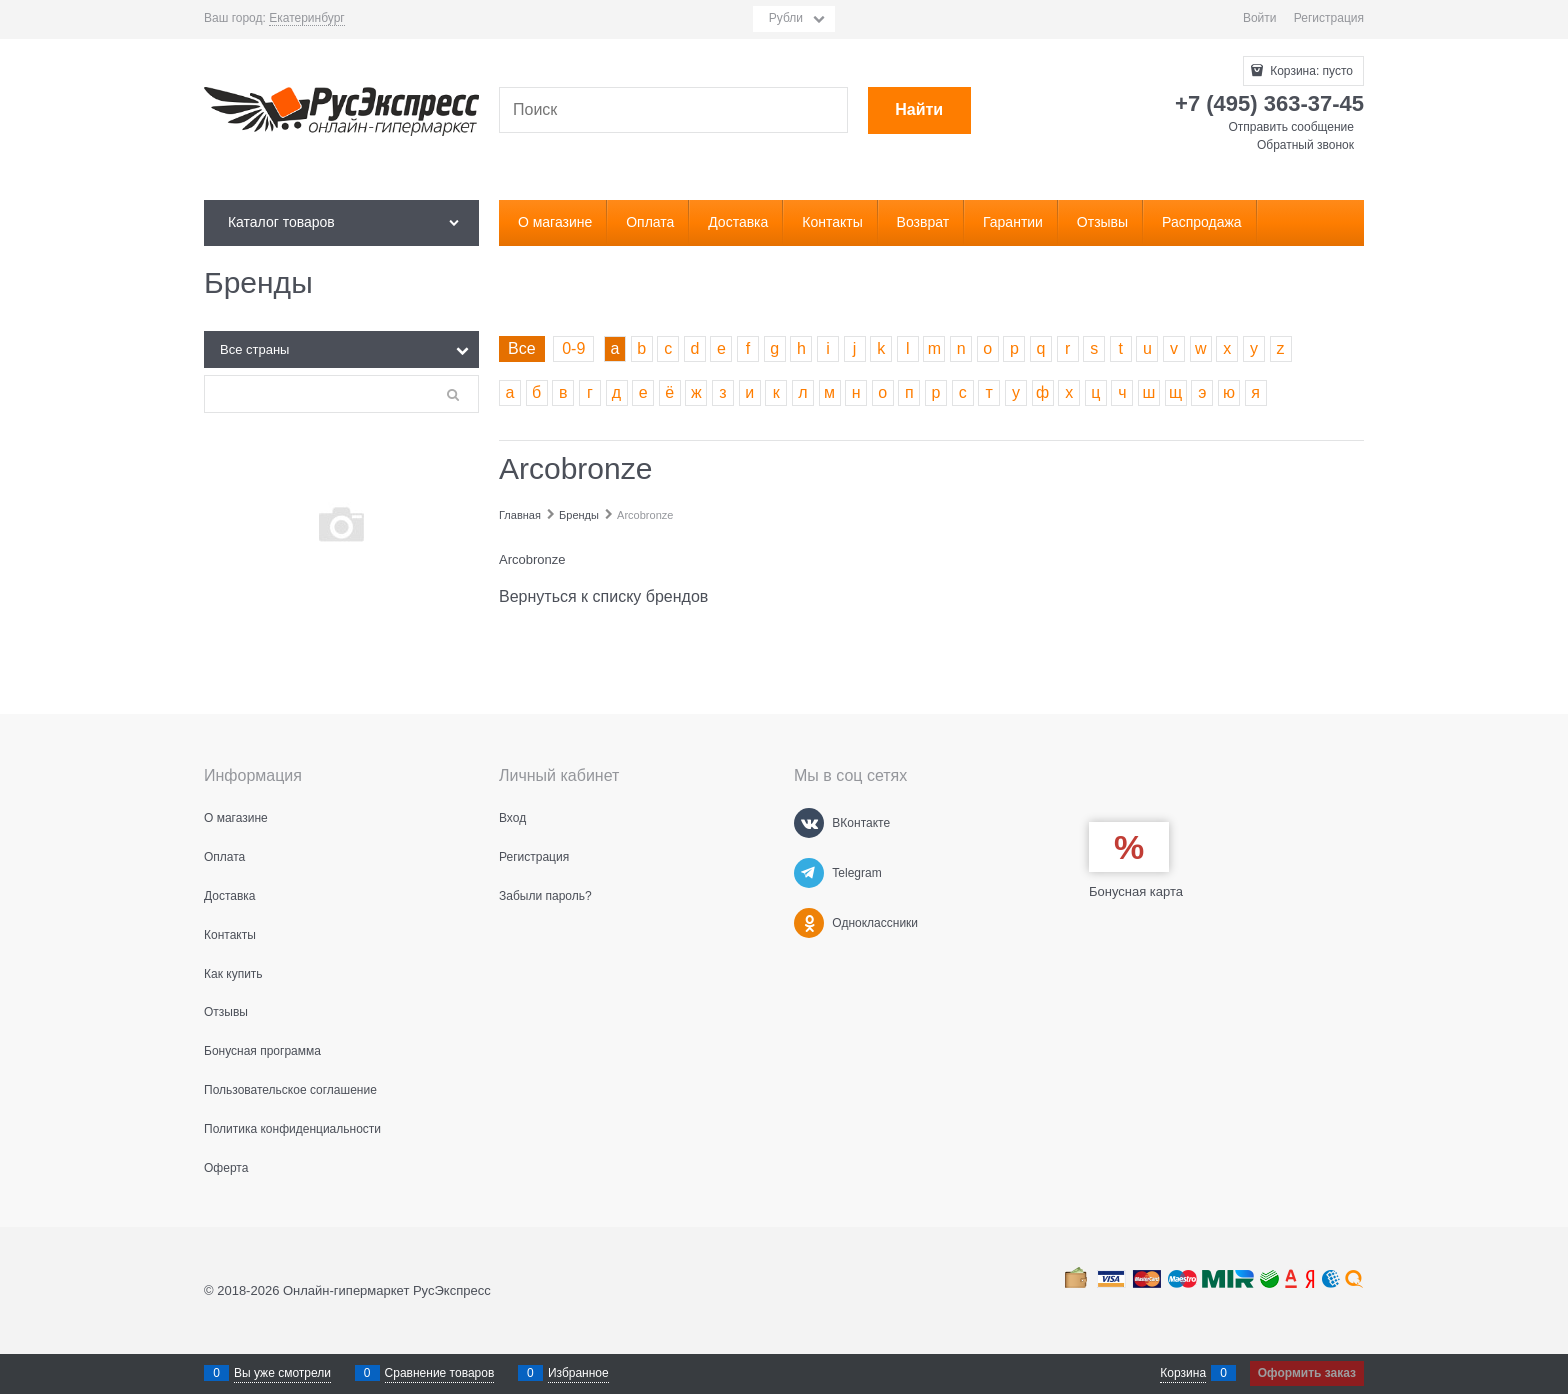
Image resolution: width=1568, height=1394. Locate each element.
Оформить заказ (1307, 1373)
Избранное (578, 1373)
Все (522, 348)
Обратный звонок (1305, 145)
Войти (1260, 18)
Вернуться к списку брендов (603, 596)
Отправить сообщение (1291, 127)
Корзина (1183, 1373)
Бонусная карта (1136, 891)
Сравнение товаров (440, 1373)
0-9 (573, 348)
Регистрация (1329, 18)
